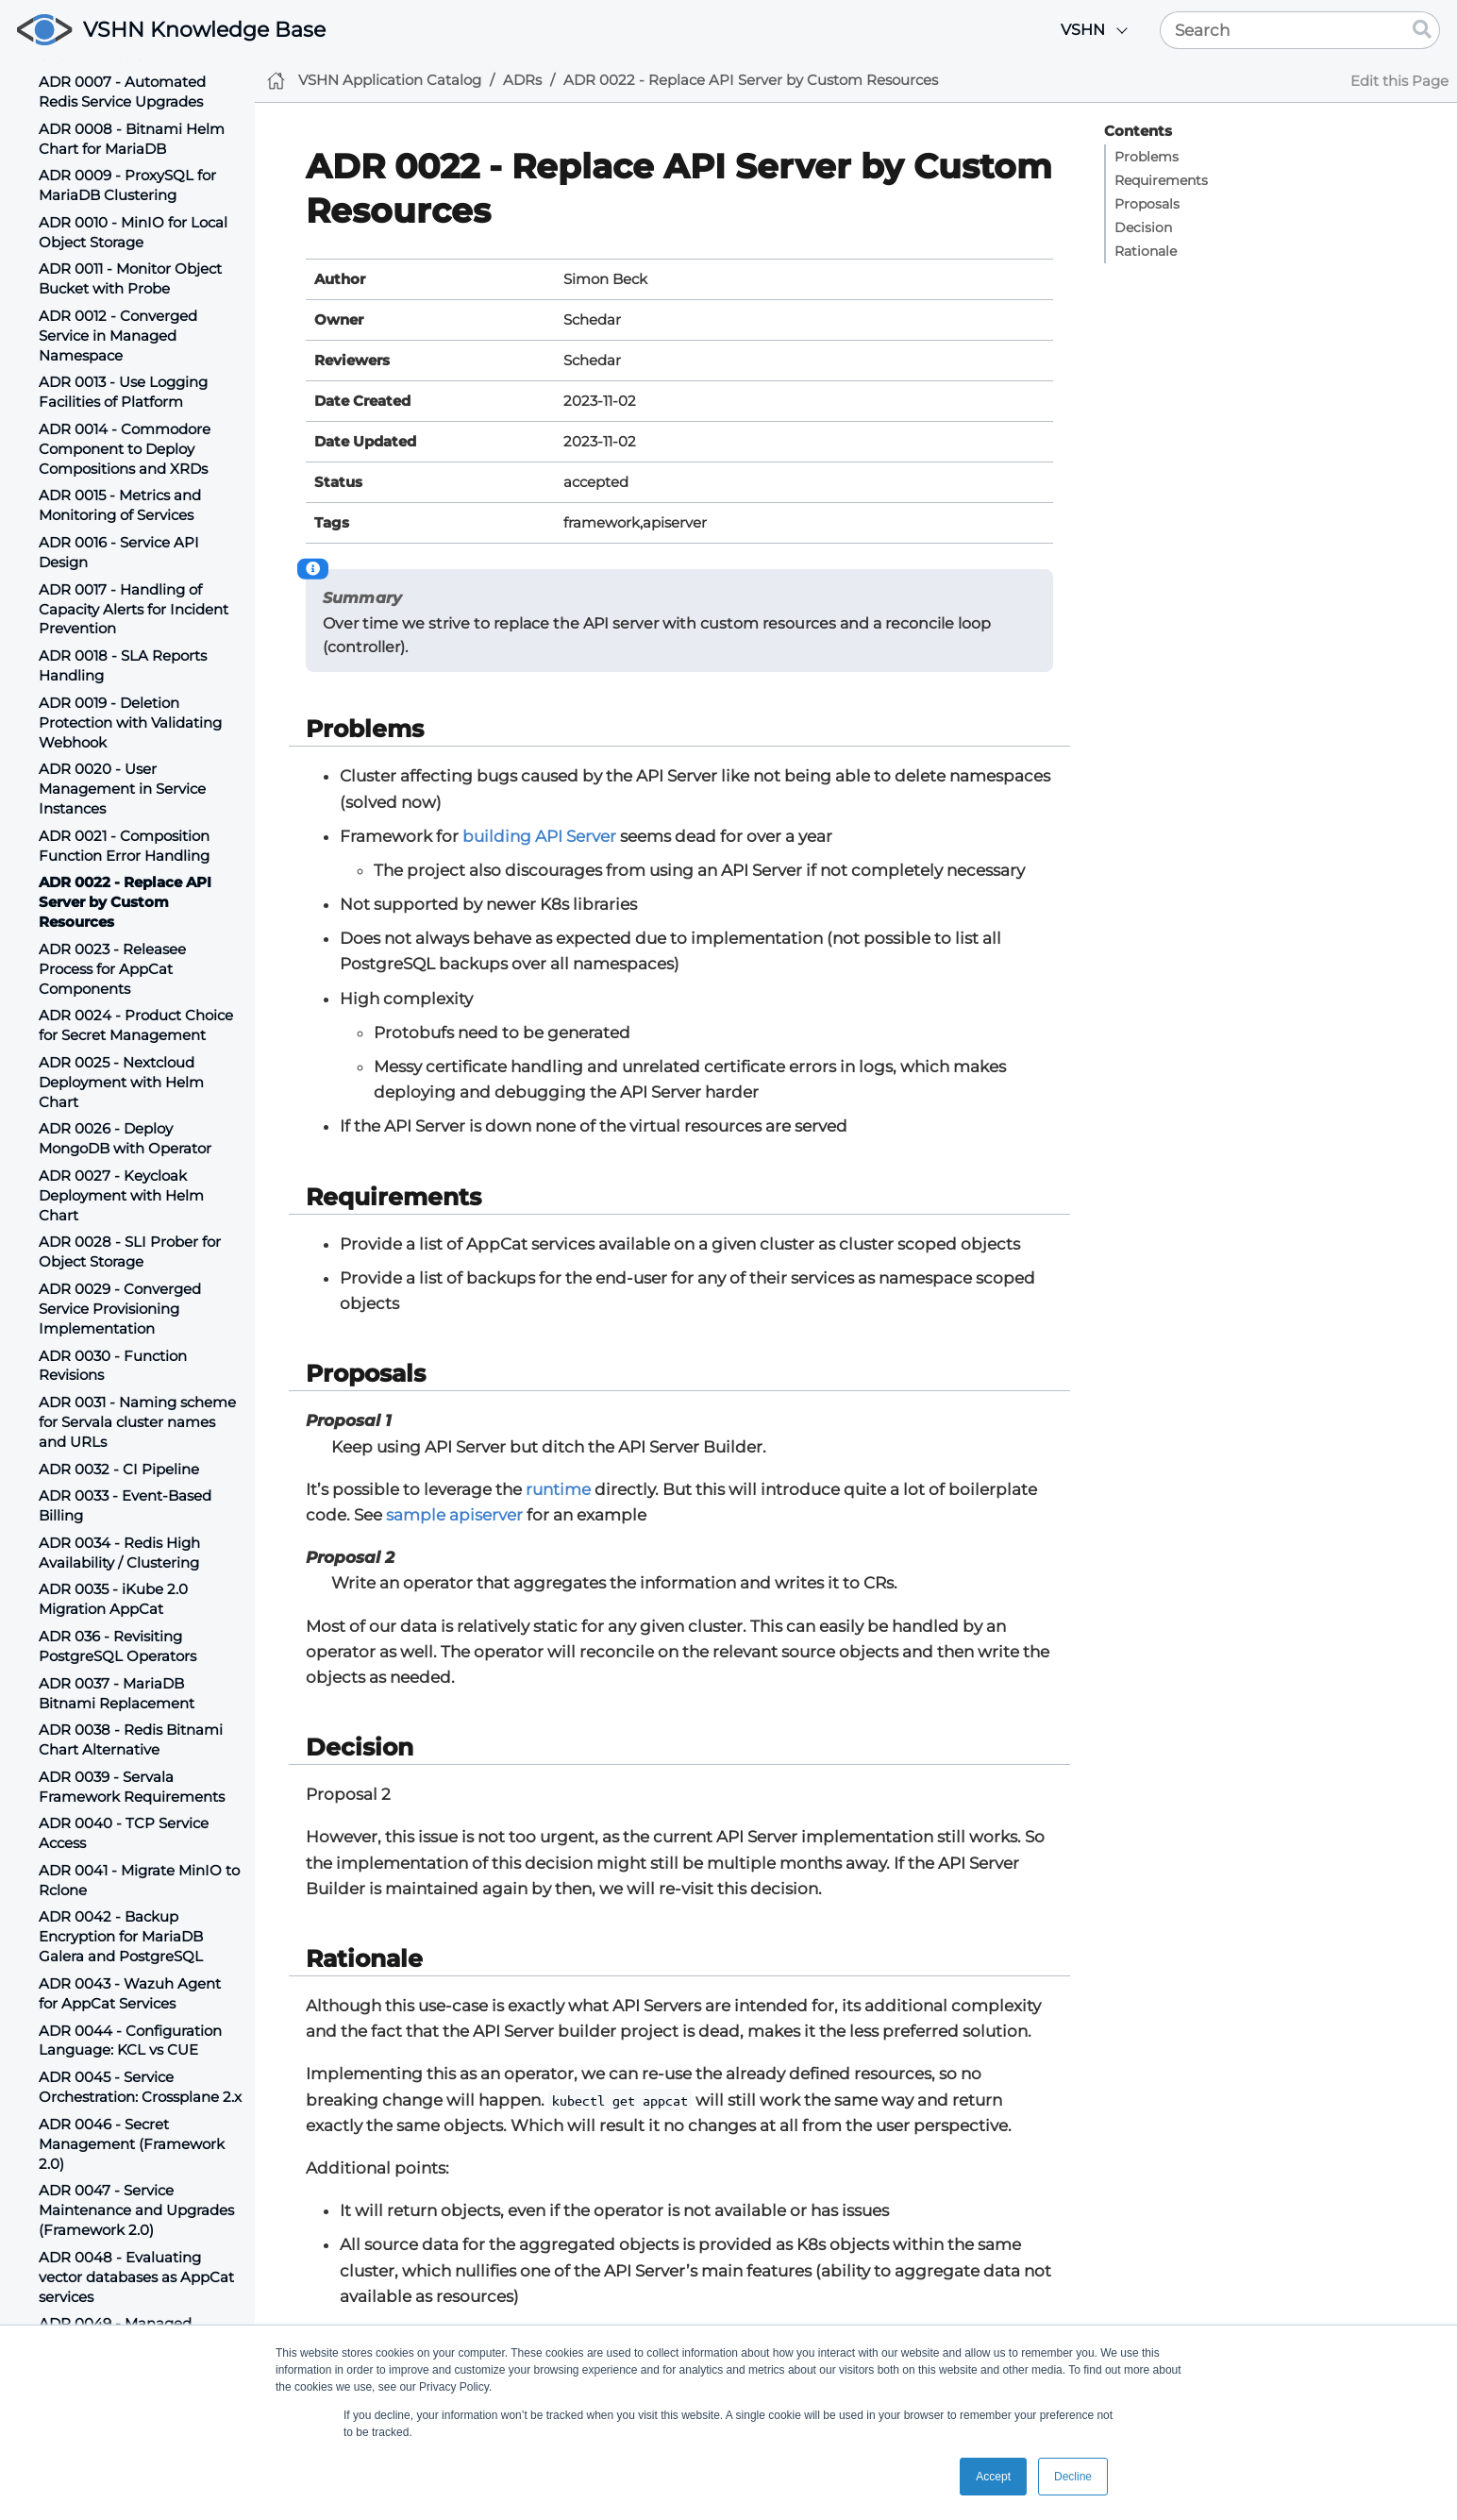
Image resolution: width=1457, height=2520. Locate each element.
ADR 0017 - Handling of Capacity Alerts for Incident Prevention (133, 609)
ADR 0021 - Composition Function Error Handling (124, 846)
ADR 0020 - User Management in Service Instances (122, 788)
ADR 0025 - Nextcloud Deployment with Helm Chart (121, 1082)
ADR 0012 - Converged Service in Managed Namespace (118, 335)
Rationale (1145, 251)
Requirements (1161, 180)
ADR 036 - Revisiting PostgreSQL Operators (117, 1646)
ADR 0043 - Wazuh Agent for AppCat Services (130, 1993)
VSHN (1083, 30)
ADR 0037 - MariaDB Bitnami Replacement (116, 1693)
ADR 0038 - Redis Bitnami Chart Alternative (131, 1739)
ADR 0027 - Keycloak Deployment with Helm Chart (121, 1195)
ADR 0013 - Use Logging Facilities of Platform (123, 392)
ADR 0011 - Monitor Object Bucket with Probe (130, 278)
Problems (1146, 156)
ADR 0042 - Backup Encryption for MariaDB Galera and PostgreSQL (121, 1936)
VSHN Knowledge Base (204, 29)
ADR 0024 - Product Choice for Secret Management (136, 1025)
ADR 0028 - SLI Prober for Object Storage (130, 1251)
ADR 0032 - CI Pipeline (119, 1469)
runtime (558, 1489)
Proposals (1147, 203)
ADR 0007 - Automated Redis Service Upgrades (122, 91)
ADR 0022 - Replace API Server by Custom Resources (125, 902)
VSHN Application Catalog (389, 80)
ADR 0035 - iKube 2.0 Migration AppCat (113, 1599)
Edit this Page (1399, 81)
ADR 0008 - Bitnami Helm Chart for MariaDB (132, 139)
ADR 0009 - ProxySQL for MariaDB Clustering (127, 185)
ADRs (522, 80)
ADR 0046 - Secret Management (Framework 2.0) (132, 2144)
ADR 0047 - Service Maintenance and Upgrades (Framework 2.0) (136, 2210)
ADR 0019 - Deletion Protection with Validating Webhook (130, 722)
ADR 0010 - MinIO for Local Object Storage (133, 232)
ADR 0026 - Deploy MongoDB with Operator (125, 1138)
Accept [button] (993, 2476)
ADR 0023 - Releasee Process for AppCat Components (112, 969)
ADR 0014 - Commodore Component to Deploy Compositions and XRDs (124, 449)
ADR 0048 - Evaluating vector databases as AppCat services (136, 2277)
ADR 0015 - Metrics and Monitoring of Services (120, 505)
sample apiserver (454, 1514)
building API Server (539, 836)
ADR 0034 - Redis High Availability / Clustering (119, 1552)
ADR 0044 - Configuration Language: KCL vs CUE (130, 2040)
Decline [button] (1073, 2476)
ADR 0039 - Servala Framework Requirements (132, 1787)
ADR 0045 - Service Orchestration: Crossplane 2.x (140, 2087)
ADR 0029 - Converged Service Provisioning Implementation (120, 1308)
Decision (1143, 227)
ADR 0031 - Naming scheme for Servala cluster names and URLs (137, 1422)
